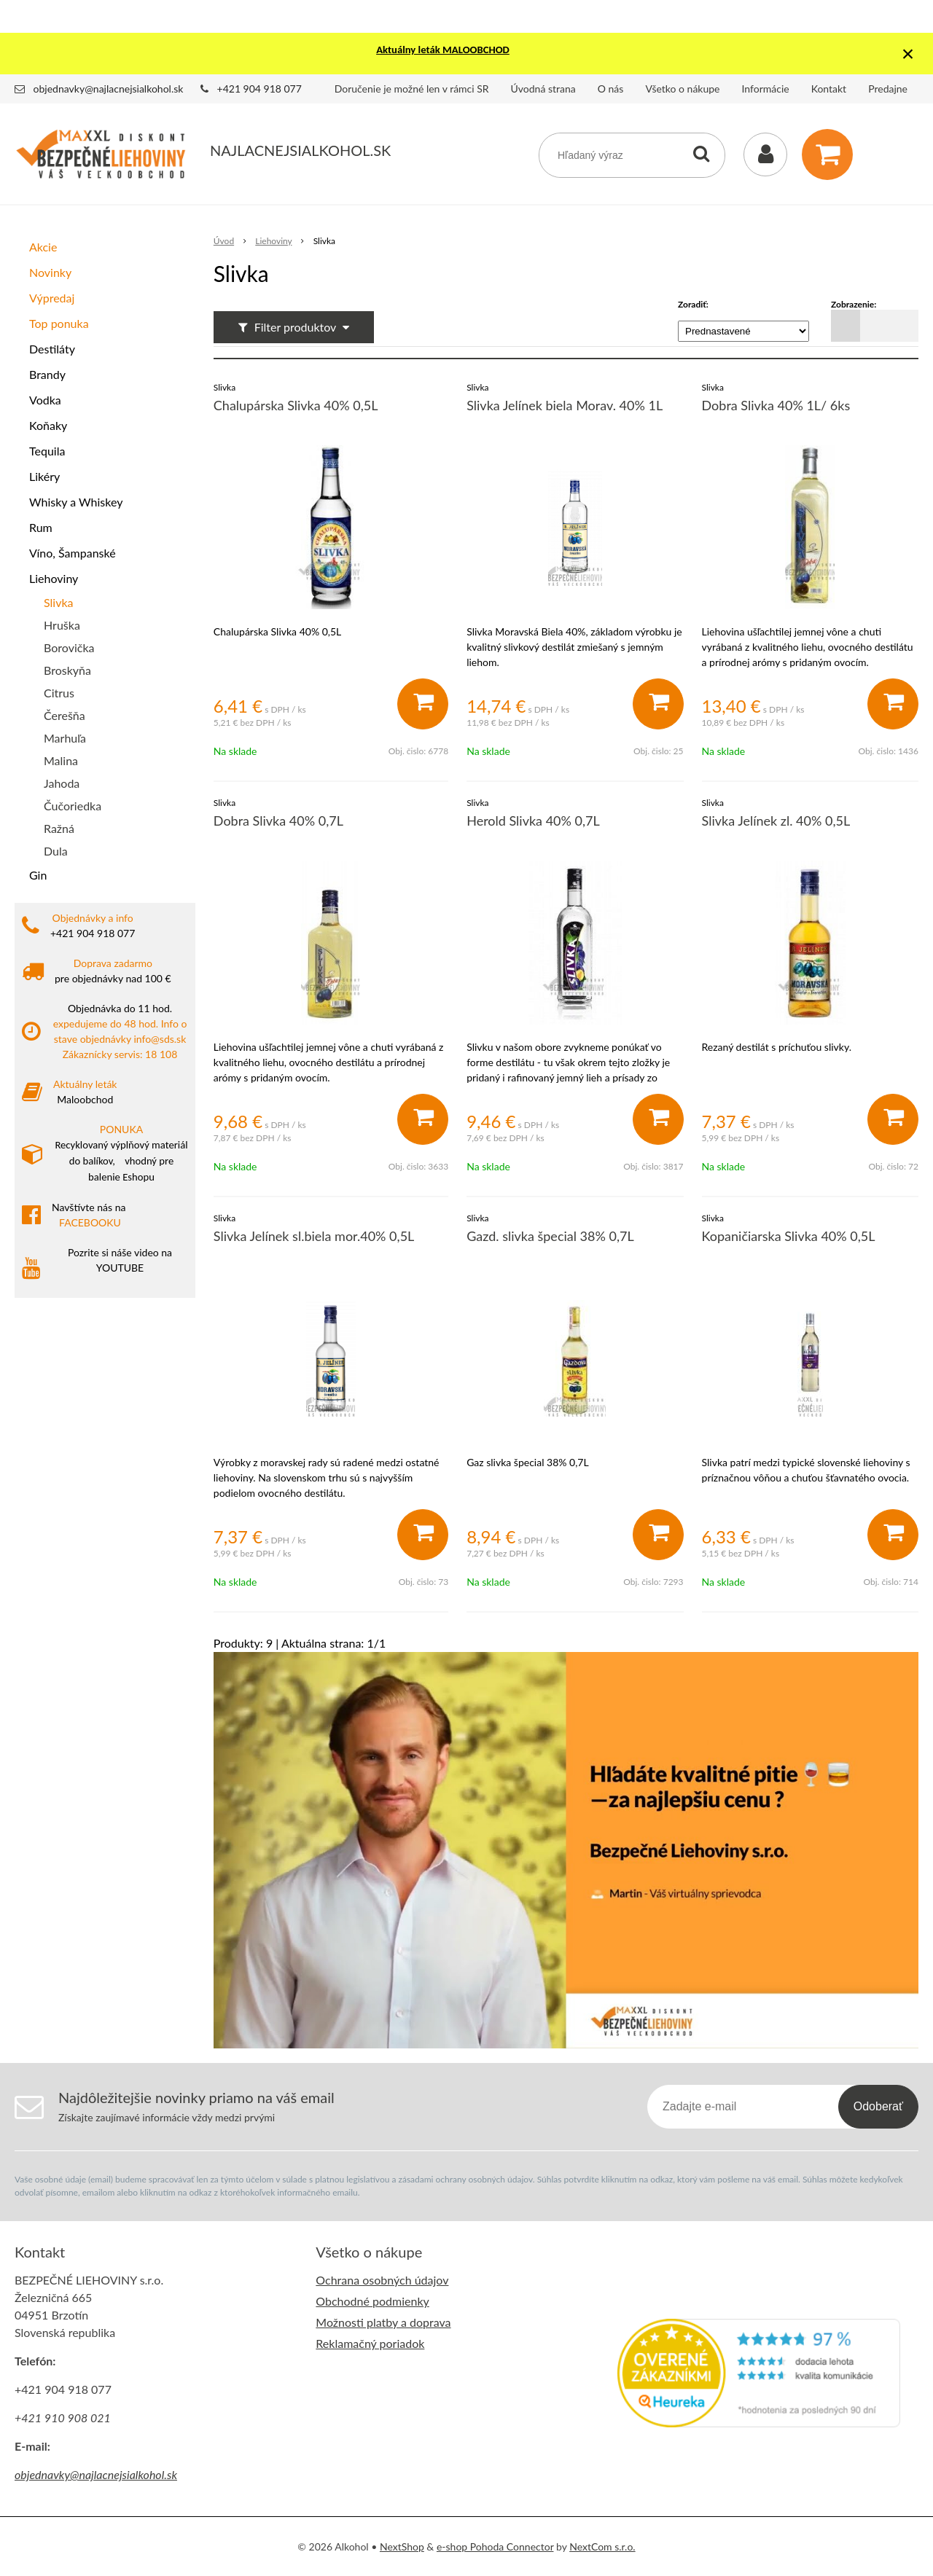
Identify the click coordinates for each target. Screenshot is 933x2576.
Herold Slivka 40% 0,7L (533, 821)
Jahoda (61, 783)
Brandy (47, 374)
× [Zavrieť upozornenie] (908, 54)
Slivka (59, 602)
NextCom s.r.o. (602, 2546)
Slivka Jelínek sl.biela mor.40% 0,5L (314, 1236)
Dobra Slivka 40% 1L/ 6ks (776, 405)
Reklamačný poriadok (370, 2343)
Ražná (59, 828)
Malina (61, 760)
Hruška (62, 625)
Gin (38, 875)
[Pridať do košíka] (422, 703)
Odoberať (878, 2106)
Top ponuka (59, 323)
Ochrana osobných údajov (382, 2280)
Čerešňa (64, 715)
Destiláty (52, 349)
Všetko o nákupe (682, 88)
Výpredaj (51, 298)
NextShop (402, 2546)
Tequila (47, 451)
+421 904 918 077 (259, 88)
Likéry (44, 476)
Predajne (887, 88)
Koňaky (48, 425)
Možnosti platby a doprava (383, 2322)
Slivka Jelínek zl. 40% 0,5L (776, 821)
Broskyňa (67, 670)
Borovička (69, 647)
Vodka (45, 400)
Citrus (59, 693)
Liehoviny (53, 578)
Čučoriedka (72, 806)
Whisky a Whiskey (75, 502)
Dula (56, 851)
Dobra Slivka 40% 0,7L (278, 821)
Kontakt (829, 88)
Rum (40, 527)
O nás (611, 88)
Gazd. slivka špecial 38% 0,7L (550, 1236)
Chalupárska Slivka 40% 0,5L (296, 405)
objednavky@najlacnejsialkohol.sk (109, 88)
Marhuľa (65, 738)
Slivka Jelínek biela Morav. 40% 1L (564, 405)
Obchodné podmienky (372, 2301)
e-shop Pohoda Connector (495, 2546)
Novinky (50, 272)
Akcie (43, 247)
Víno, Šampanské (72, 553)
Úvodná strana (543, 88)
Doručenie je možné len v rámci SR (412, 88)
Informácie (765, 88)
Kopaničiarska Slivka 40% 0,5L (788, 1236)
